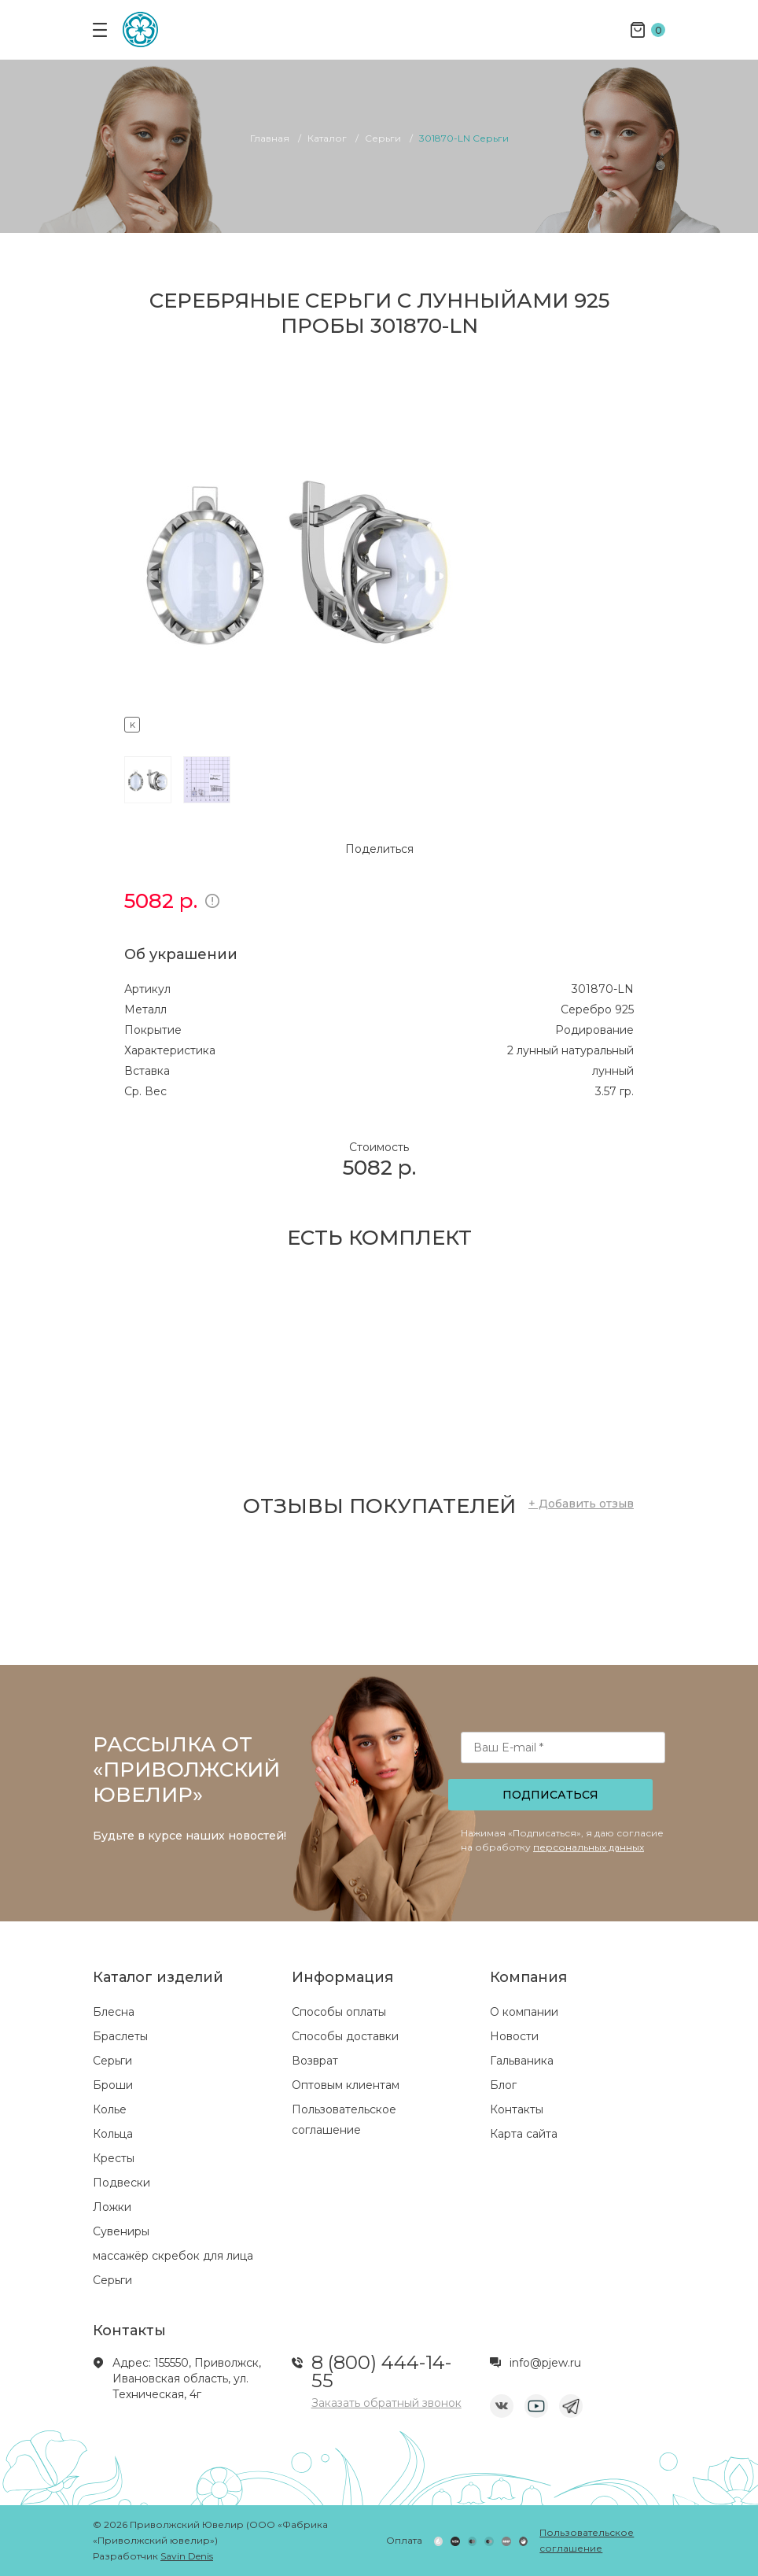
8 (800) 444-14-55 (381, 2371)
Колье (110, 2109)
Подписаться (550, 1795)
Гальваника (522, 2061)
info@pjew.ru (545, 2363)
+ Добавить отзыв (581, 1504)
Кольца (113, 2134)
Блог (503, 2085)
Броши (113, 2085)
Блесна (113, 2012)
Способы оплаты (339, 2012)
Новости (514, 2036)
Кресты (113, 2158)
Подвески (121, 2183)
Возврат (315, 2061)
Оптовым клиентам (345, 2085)
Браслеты (120, 2036)
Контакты (516, 2109)
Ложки (112, 2207)
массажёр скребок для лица (173, 2256)
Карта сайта (523, 2134)
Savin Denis (186, 2556)
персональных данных (588, 1847)
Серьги (112, 2061)
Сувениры (121, 2231)
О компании (524, 2012)
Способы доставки (345, 2036)
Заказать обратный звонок (386, 2403)
